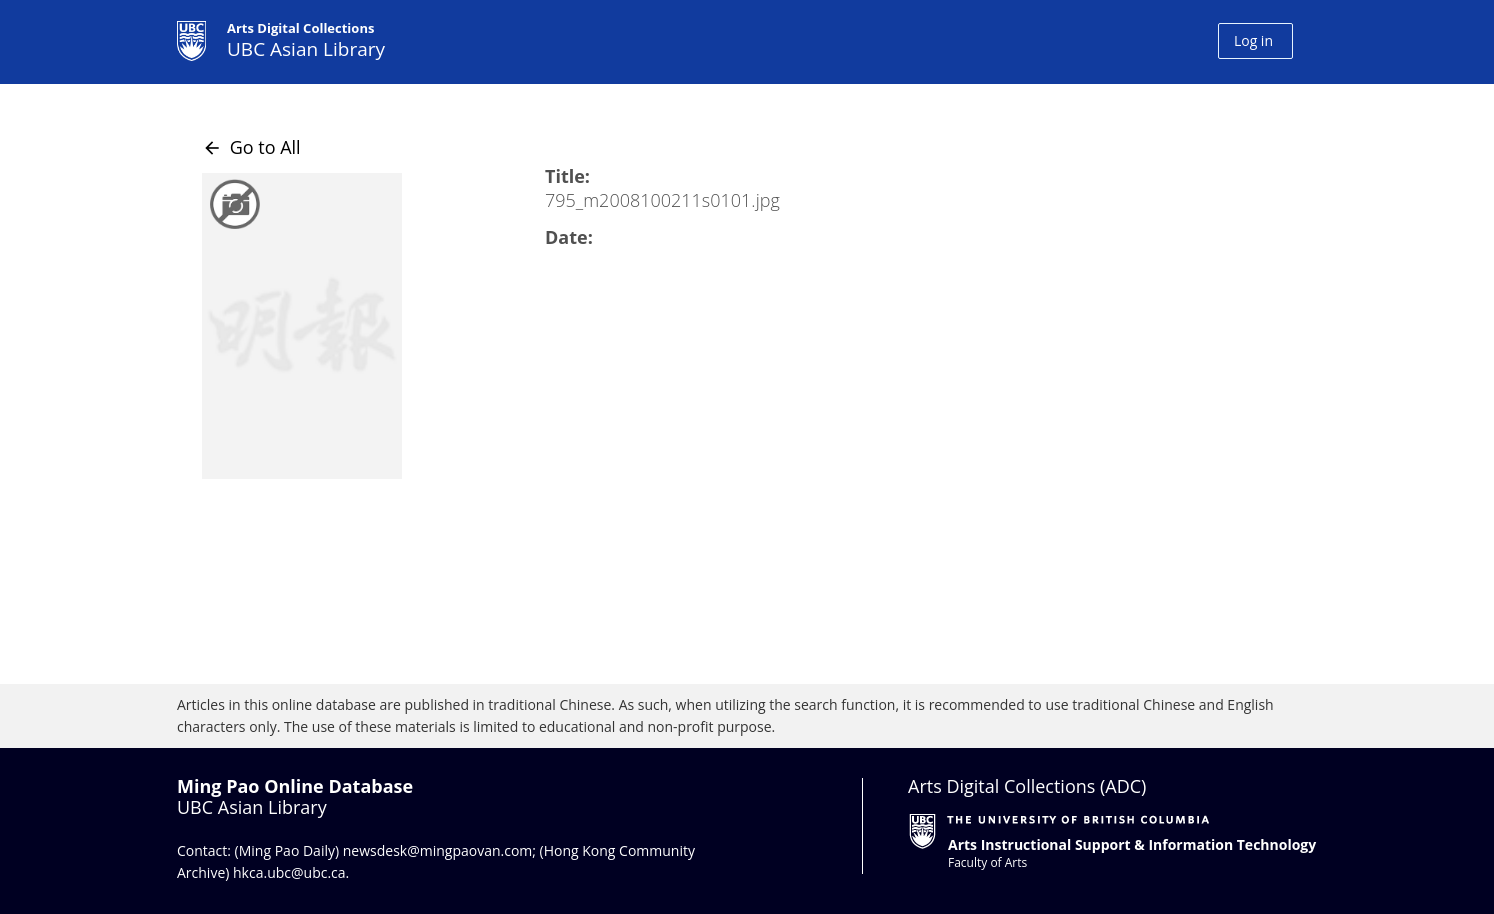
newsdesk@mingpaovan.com (438, 850)
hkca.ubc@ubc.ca (289, 872)
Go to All (251, 147)
